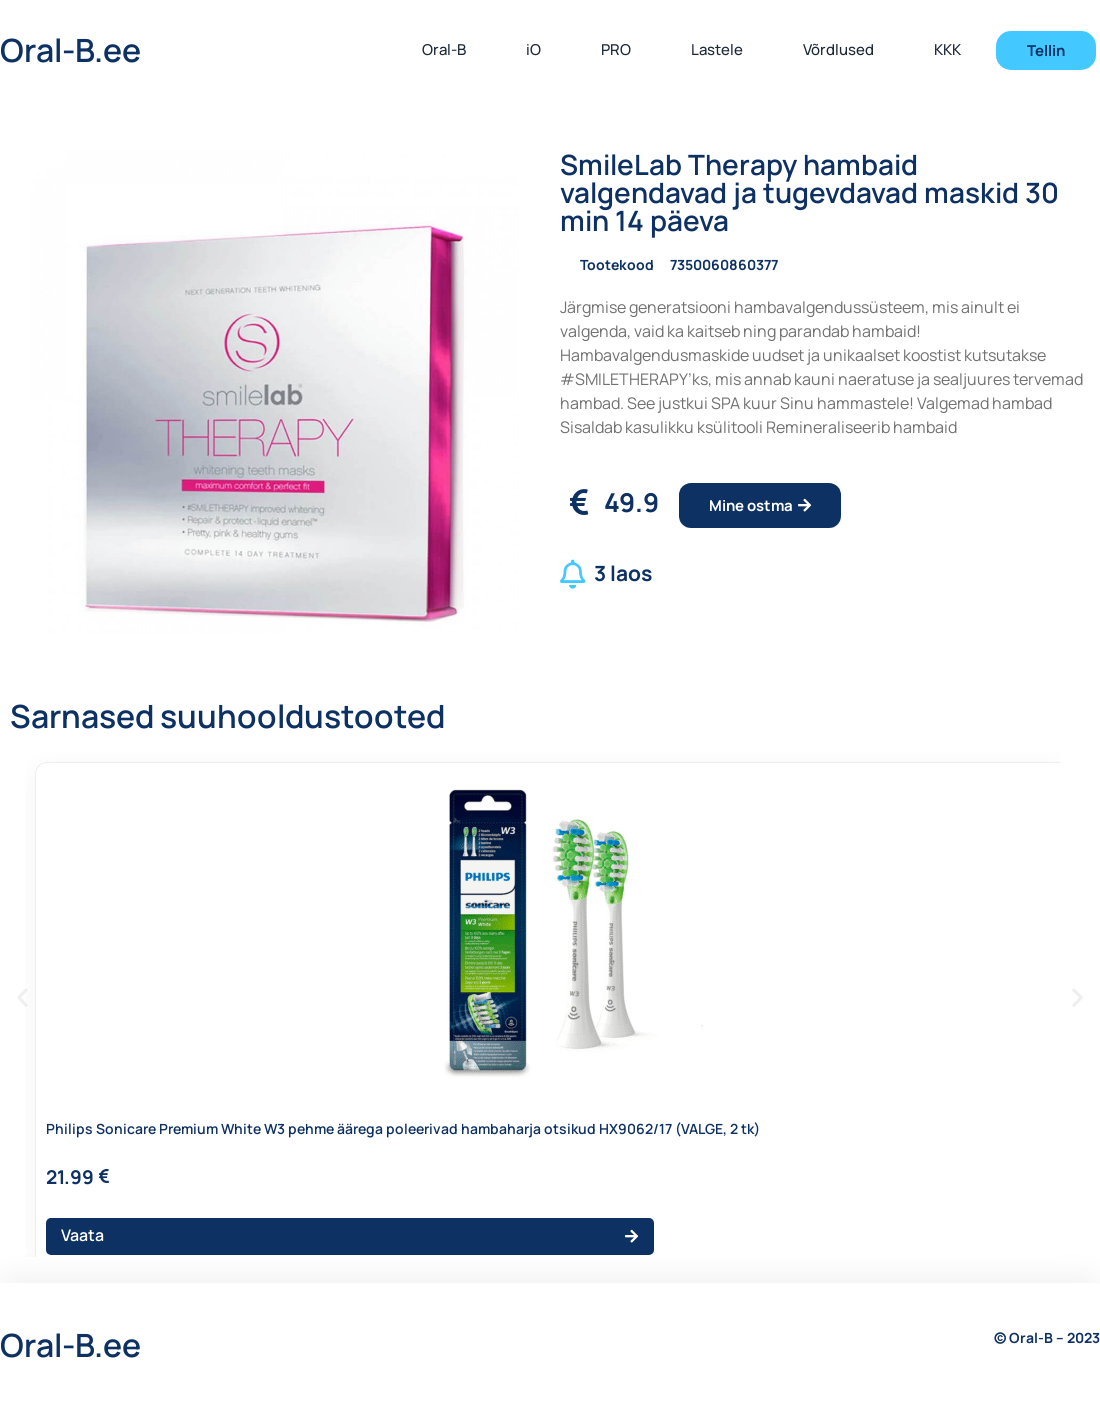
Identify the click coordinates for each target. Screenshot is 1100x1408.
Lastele (717, 49)
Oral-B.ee (70, 50)
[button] (22, 997)
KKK (947, 49)
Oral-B (444, 49)
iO (533, 49)
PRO (616, 49)
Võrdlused (838, 49)
